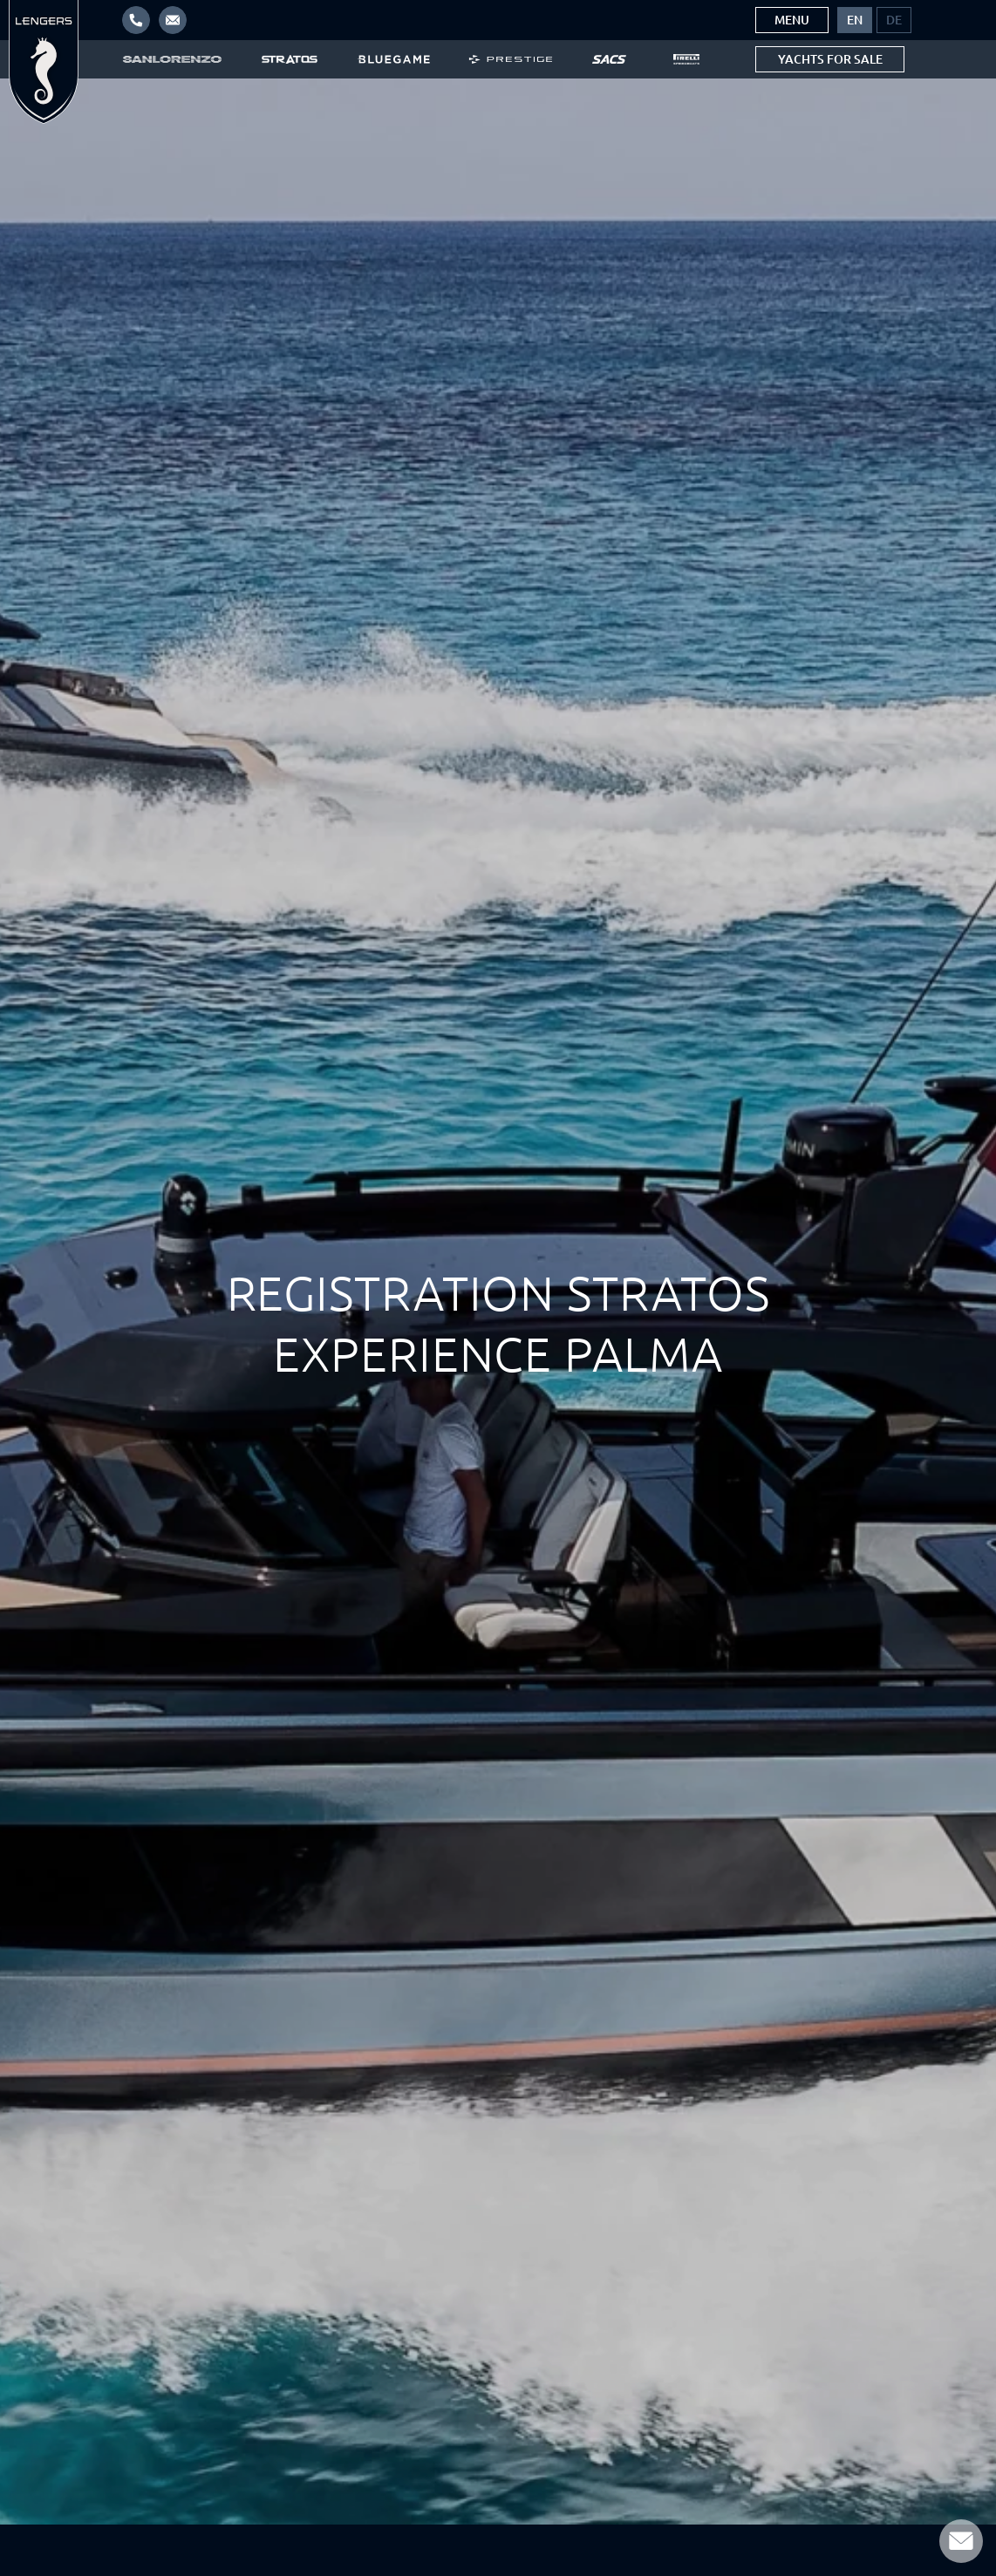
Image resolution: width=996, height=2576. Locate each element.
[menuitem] (854, 20)
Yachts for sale (830, 59)
